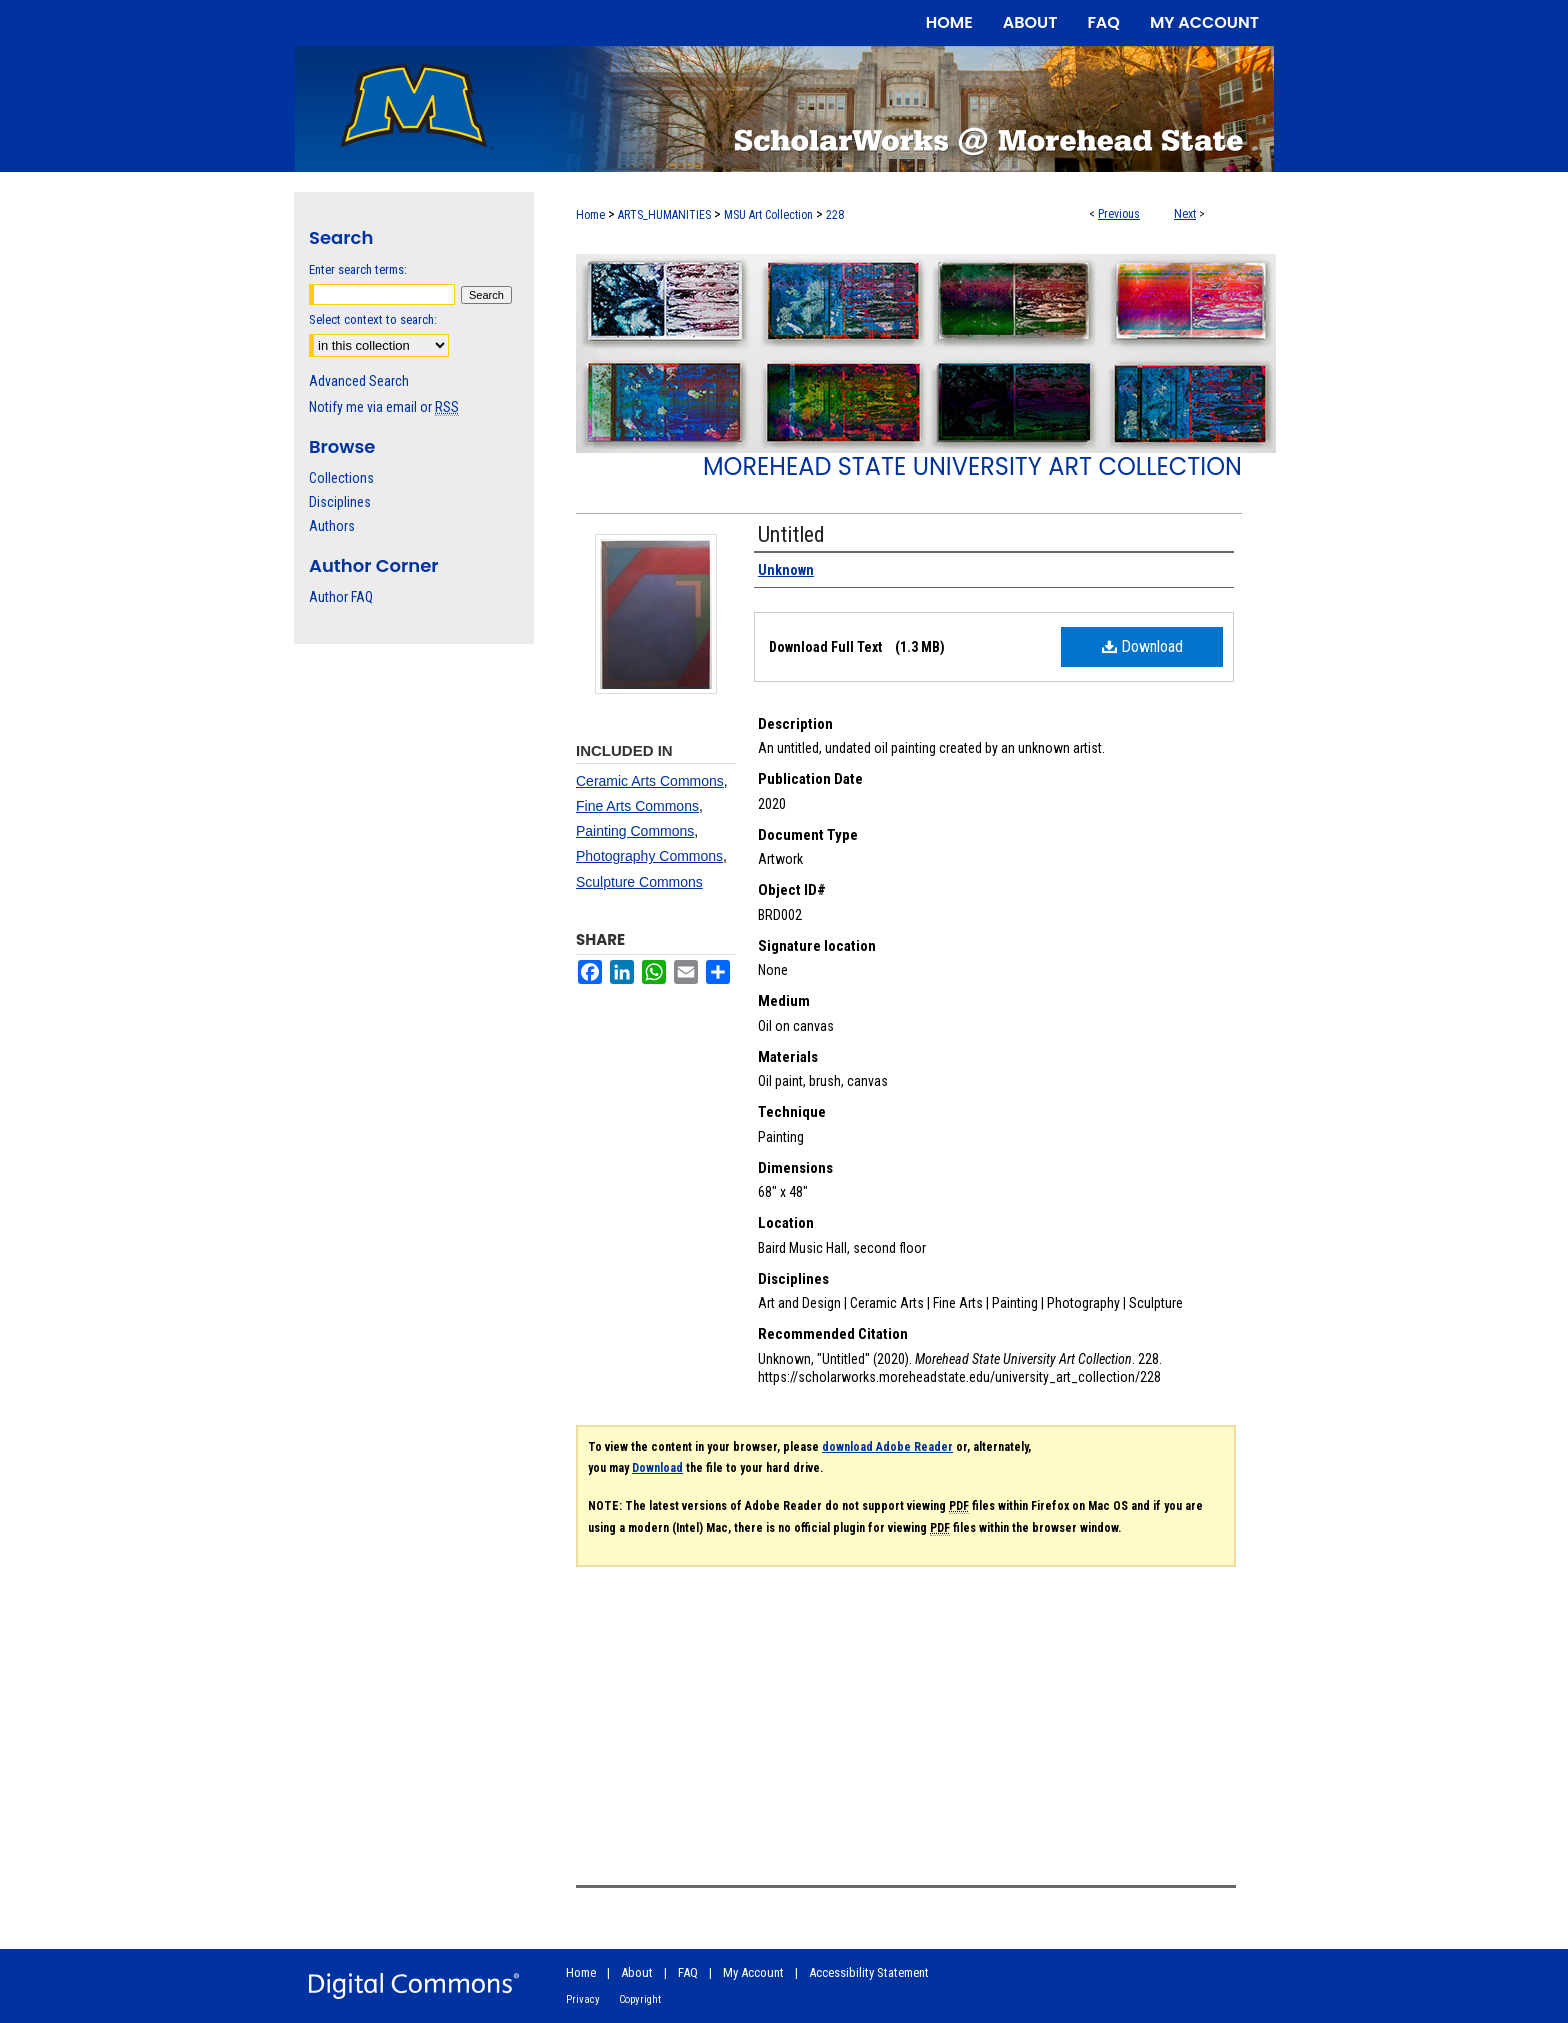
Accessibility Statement (869, 1972)
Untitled (791, 534)
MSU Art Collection (768, 215)
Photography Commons (649, 856)
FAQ (688, 1972)
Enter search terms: (358, 269)
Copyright (640, 1999)
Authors (332, 526)
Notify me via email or (384, 407)
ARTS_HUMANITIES (664, 215)
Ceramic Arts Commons (650, 781)
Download (1142, 646)
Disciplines (340, 502)
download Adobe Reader (887, 1447)
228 (835, 215)
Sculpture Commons (639, 882)
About (637, 1972)
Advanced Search (359, 381)
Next (1185, 214)
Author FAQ (341, 597)
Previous (1119, 214)
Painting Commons (635, 831)
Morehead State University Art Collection (972, 466)
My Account (753, 1972)
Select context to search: (373, 319)
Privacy (583, 1999)
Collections (341, 478)
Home (590, 215)
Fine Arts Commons (637, 806)
